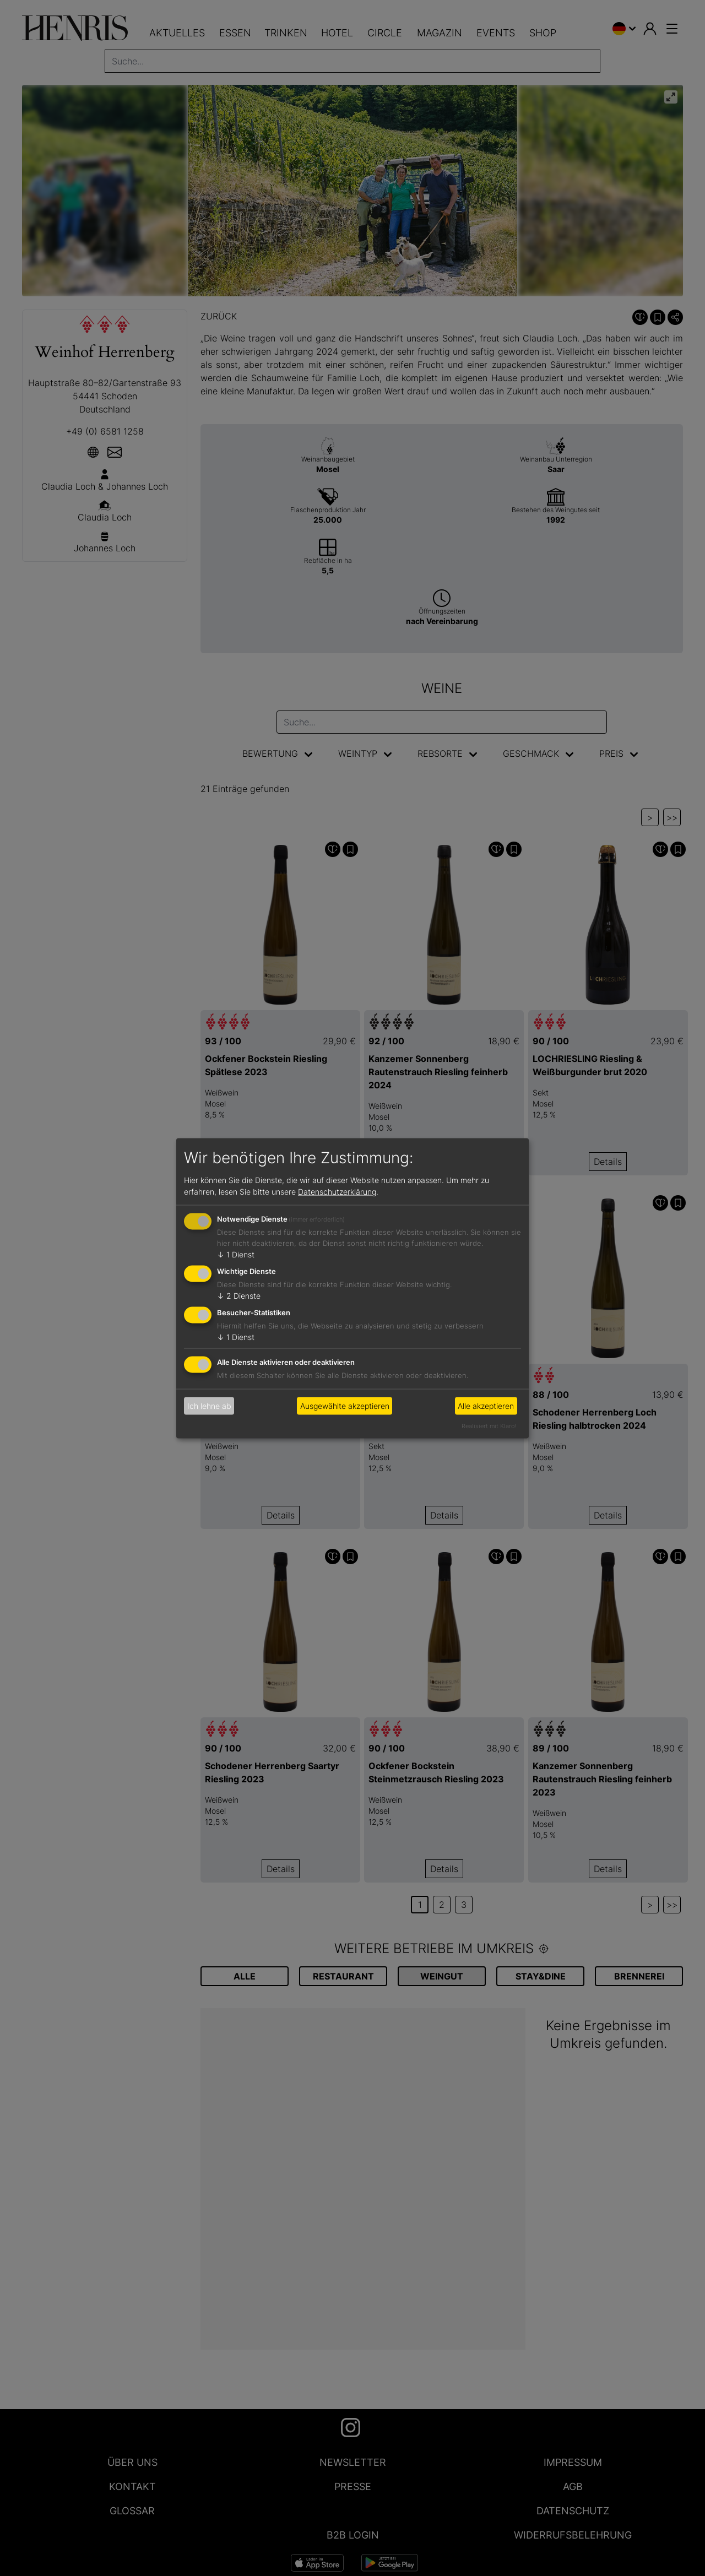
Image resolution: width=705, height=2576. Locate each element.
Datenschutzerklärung (337, 1191)
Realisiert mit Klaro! (489, 1425)
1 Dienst (235, 1254)
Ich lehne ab (209, 1406)
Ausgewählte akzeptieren (344, 1406)
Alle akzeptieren (486, 1406)
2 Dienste (239, 1295)
